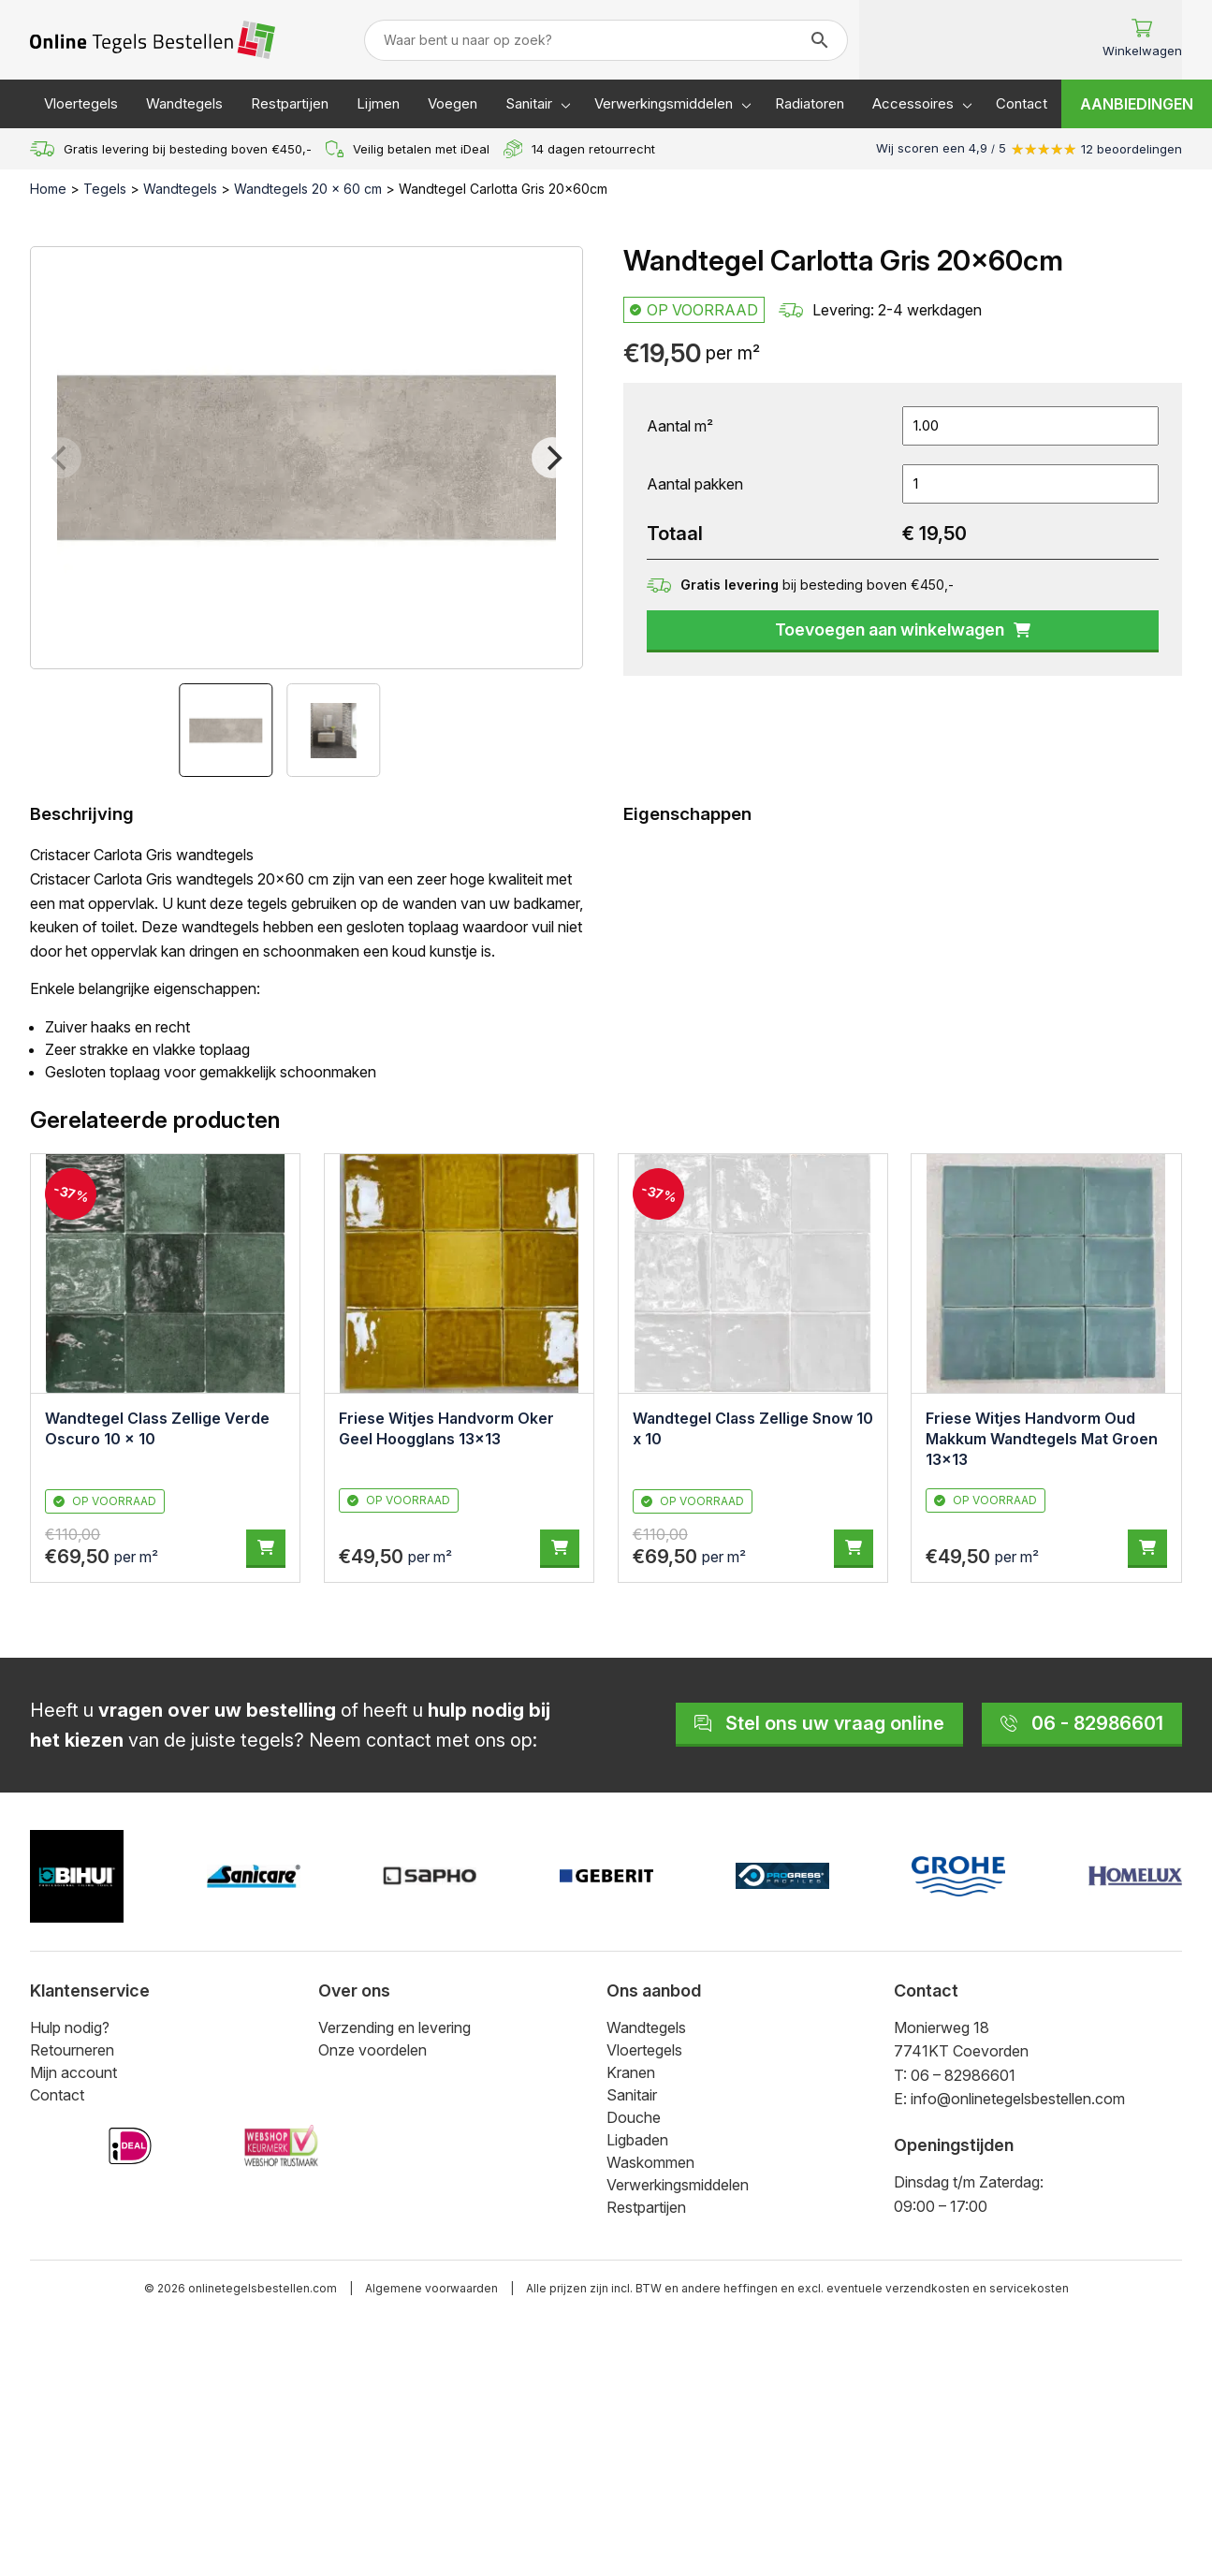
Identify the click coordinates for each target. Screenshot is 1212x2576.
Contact (1021, 103)
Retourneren (72, 2050)
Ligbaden (637, 2139)
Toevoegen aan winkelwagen (902, 629)
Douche (633, 2117)
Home (48, 189)
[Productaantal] (1030, 484)
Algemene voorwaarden (431, 2288)
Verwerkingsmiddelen (663, 103)
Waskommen (650, 2162)
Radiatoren (809, 103)
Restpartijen (290, 103)
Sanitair (528, 103)
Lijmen (378, 103)
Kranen (630, 2072)
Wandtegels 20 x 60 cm (308, 189)
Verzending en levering (394, 2027)
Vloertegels (81, 103)
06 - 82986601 (1081, 1723)
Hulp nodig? (70, 2027)
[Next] (552, 457)
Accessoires (913, 103)
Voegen (452, 103)
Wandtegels (184, 103)
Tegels (104, 189)
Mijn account (73, 2072)
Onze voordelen (372, 2050)
